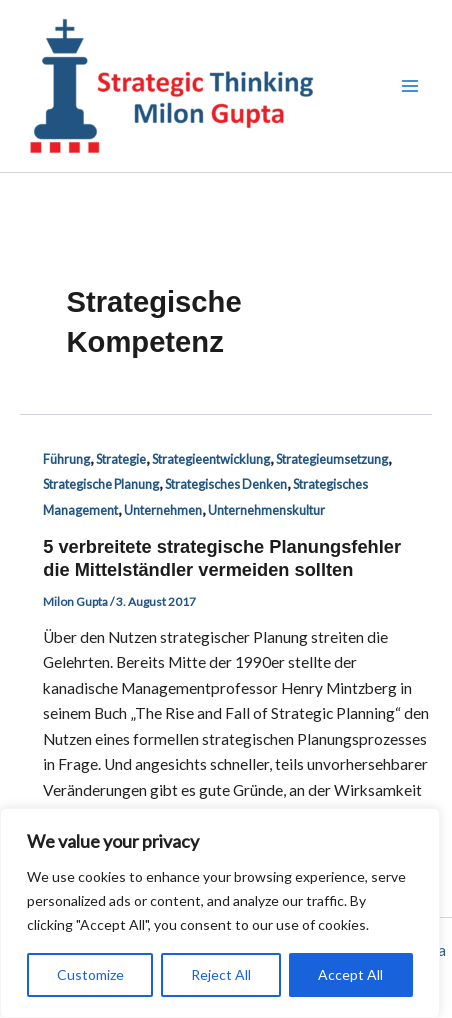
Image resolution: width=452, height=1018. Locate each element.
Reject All (221, 974)
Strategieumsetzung (332, 459)
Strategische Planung (101, 484)
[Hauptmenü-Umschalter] (410, 85)
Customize (90, 974)
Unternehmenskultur (266, 510)
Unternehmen (163, 510)
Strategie (121, 459)
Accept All (350, 974)
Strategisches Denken (226, 484)
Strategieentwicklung (211, 459)
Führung (66, 459)
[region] (220, 913)
